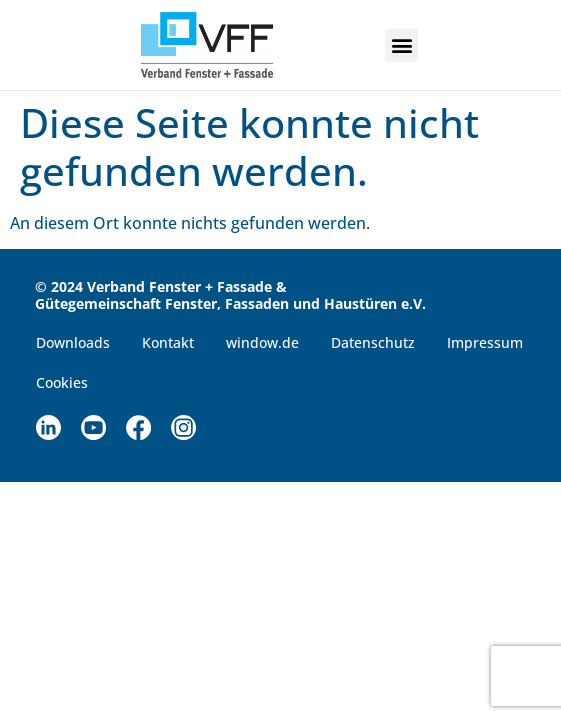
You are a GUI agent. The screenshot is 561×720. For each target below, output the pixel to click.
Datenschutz (373, 342)
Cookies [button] (62, 382)
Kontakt (168, 342)
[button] (401, 45)
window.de (262, 342)
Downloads (73, 342)
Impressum (485, 342)
